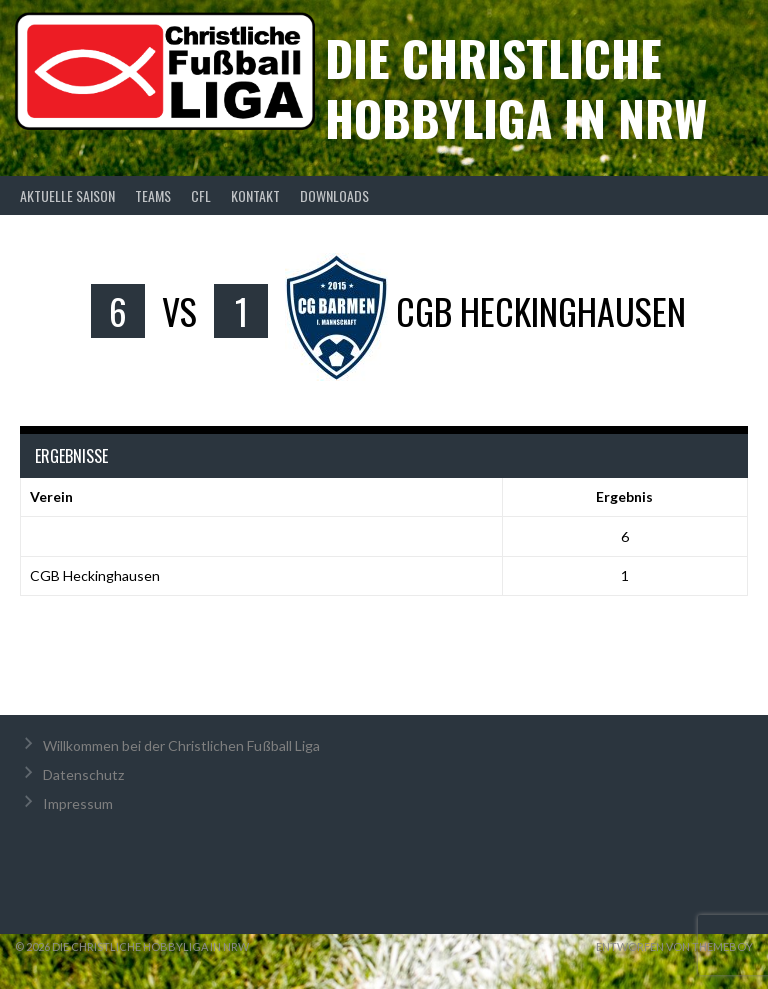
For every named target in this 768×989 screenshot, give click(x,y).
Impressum (78, 803)
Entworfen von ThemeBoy (674, 946)
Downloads (334, 195)
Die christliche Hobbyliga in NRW (516, 87)
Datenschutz (83, 774)
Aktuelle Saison (67, 195)
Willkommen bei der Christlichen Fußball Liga (181, 745)
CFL (201, 195)
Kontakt (255, 195)
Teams (153, 195)
